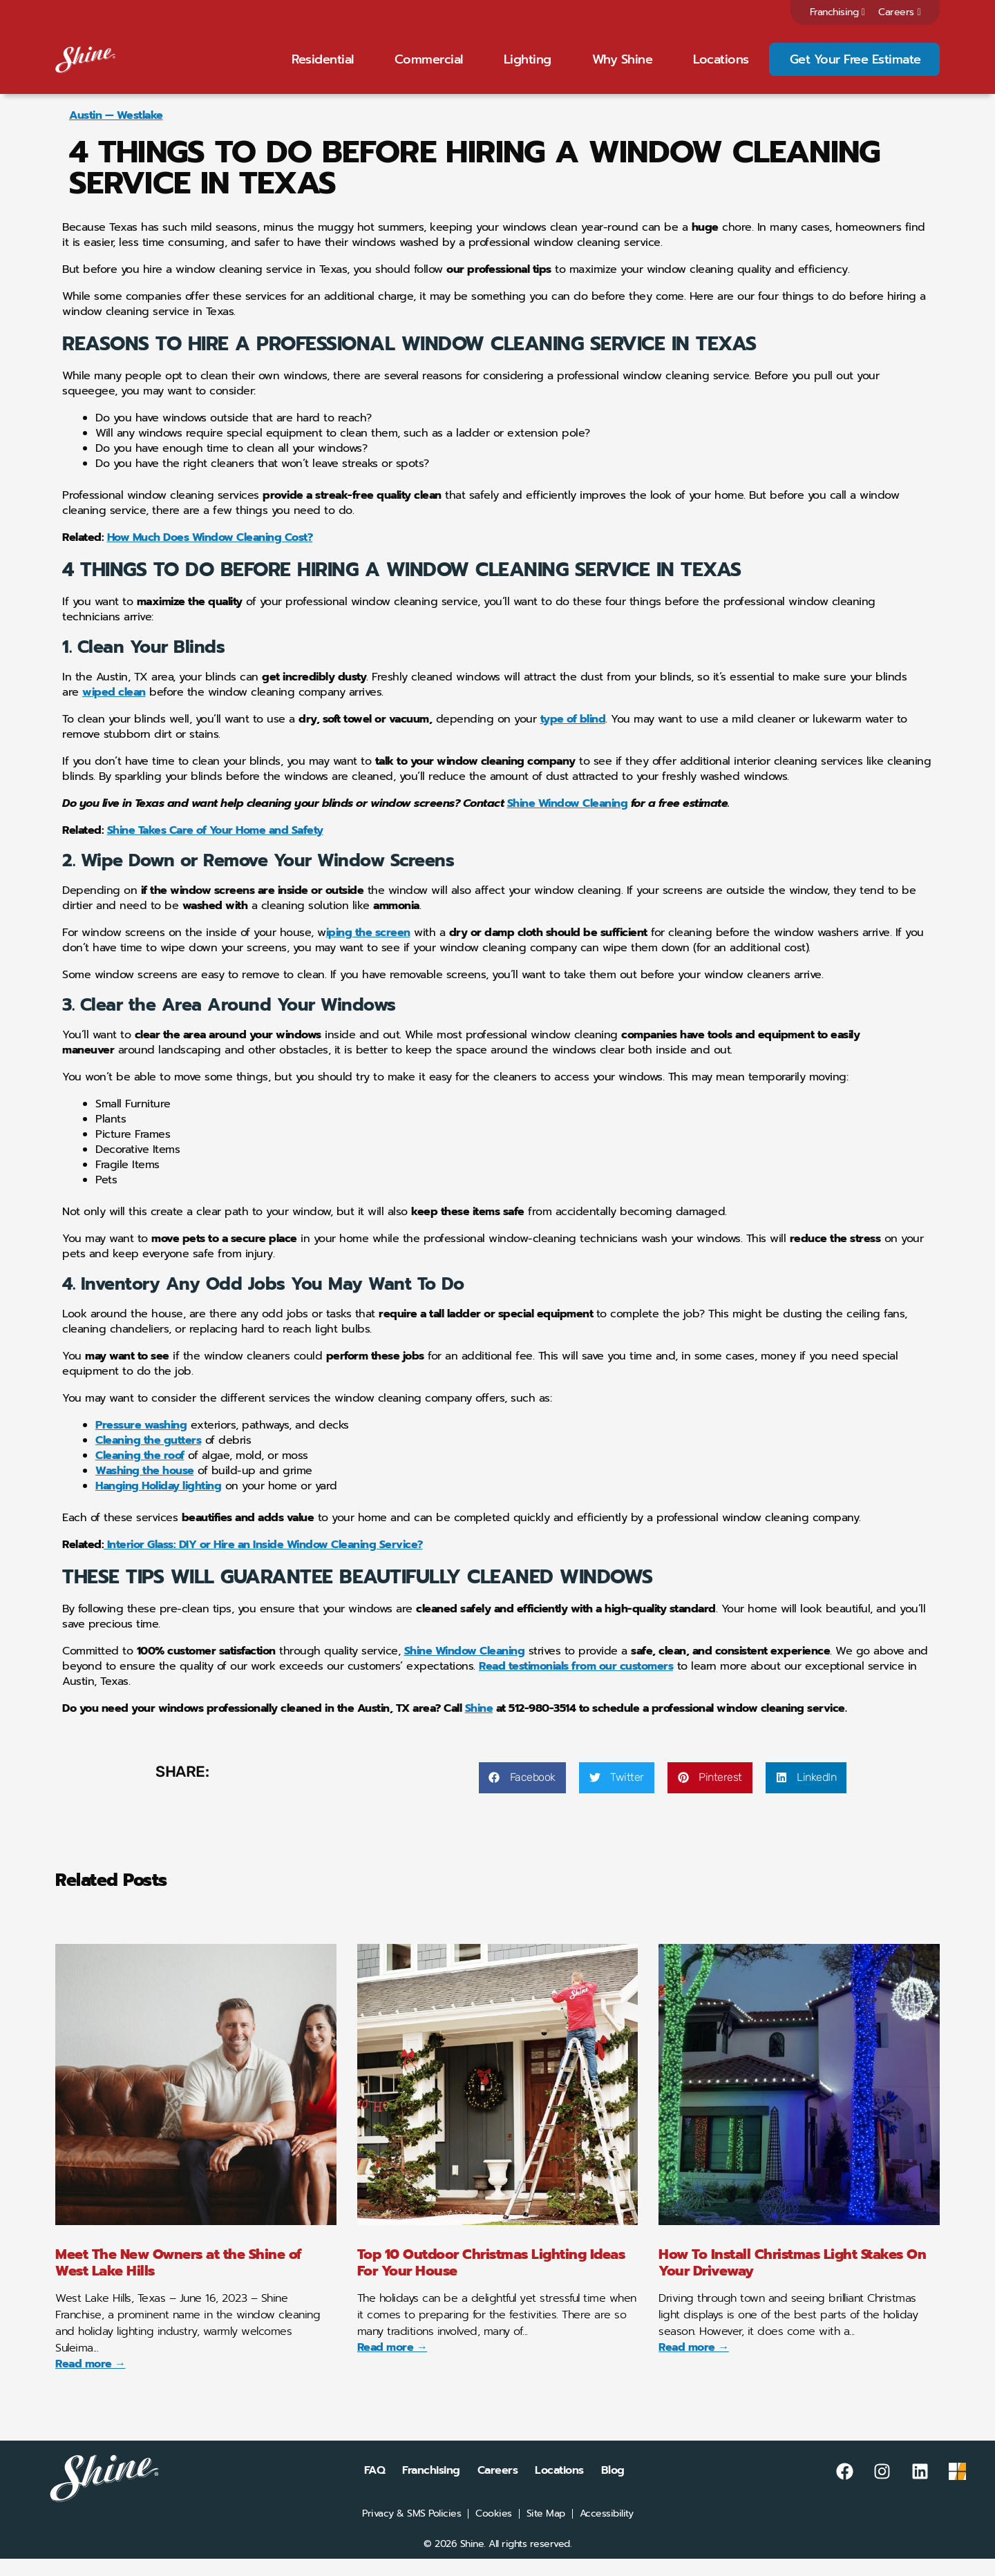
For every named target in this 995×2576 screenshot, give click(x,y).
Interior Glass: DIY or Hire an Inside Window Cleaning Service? (263, 1562)
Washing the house (144, 1488)
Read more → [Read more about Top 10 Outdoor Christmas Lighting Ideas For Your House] (392, 2364)
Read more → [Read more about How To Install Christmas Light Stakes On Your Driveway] (693, 2364)
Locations (721, 68)
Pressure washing (141, 1443)
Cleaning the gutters (148, 1458)
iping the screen (368, 950)
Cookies (493, 2531)
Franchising (837, 12)
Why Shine (622, 68)
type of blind (573, 737)
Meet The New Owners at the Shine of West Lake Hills (178, 2279)
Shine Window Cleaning (567, 821)
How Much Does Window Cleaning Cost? (210, 555)
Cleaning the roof (139, 1473)
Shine (479, 1726)
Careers (899, 12)
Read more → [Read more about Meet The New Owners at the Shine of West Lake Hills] (90, 2381)
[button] (522, 1795)
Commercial (429, 68)
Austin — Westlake (116, 133)
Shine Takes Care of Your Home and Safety (215, 848)
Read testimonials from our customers (576, 1684)
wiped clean (114, 710)
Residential (323, 68)
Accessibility (607, 2531)
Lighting (527, 68)
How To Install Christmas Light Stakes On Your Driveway (792, 2279)
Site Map (546, 2531)
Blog (613, 2487)
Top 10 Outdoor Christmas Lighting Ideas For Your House (491, 2279)
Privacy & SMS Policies (411, 2531)
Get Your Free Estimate (855, 68)
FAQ (375, 2487)
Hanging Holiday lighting (158, 1504)
